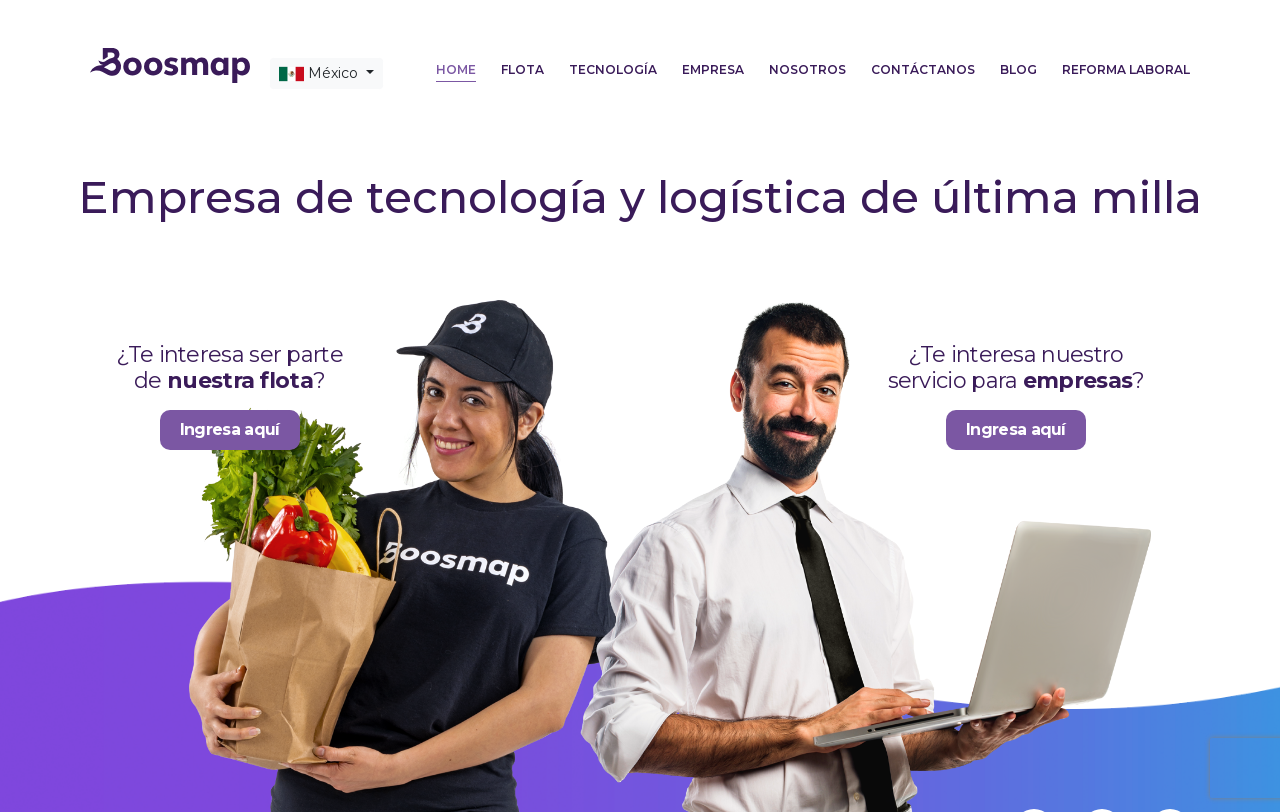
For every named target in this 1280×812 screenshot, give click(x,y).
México (320, 73)
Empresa (713, 69)
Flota (522, 69)
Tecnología (613, 69)
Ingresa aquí (230, 429)
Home (456, 69)
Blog (1018, 69)
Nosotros (807, 69)
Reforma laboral (1126, 69)
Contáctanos (923, 69)
